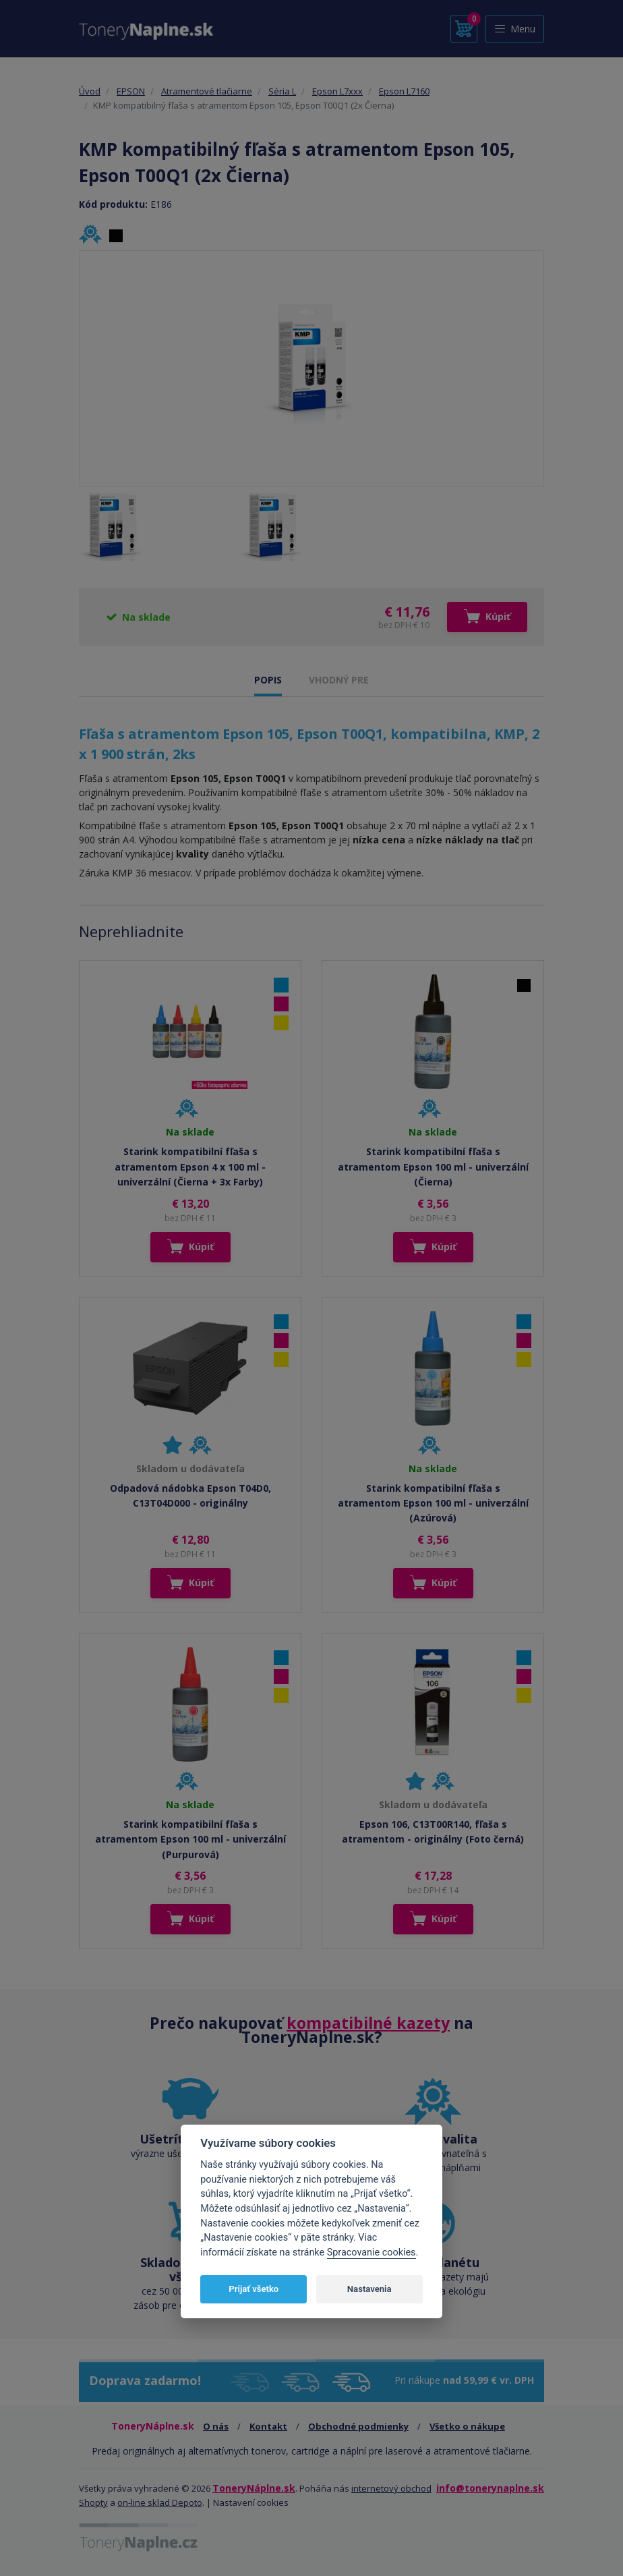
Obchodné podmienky (358, 2426)
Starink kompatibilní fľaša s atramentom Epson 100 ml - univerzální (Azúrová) (433, 1503)
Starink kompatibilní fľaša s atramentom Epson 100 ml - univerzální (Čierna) (433, 1166)
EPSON (131, 91)
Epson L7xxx (337, 91)
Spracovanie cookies (371, 2252)
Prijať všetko (253, 2289)
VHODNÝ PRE (339, 679)
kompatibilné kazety (368, 2023)
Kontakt (268, 2426)
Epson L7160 (404, 91)
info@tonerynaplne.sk (490, 2488)
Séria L (282, 91)
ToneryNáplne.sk (253, 2488)
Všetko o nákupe (467, 2426)
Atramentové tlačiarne (206, 91)
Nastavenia (369, 2289)
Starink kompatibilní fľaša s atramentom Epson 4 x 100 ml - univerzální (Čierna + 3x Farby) (190, 1166)
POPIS (268, 679)
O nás (216, 2426)
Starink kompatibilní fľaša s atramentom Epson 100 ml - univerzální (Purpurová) (190, 1839)
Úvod (89, 91)
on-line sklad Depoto (159, 2502)
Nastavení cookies (251, 2502)
